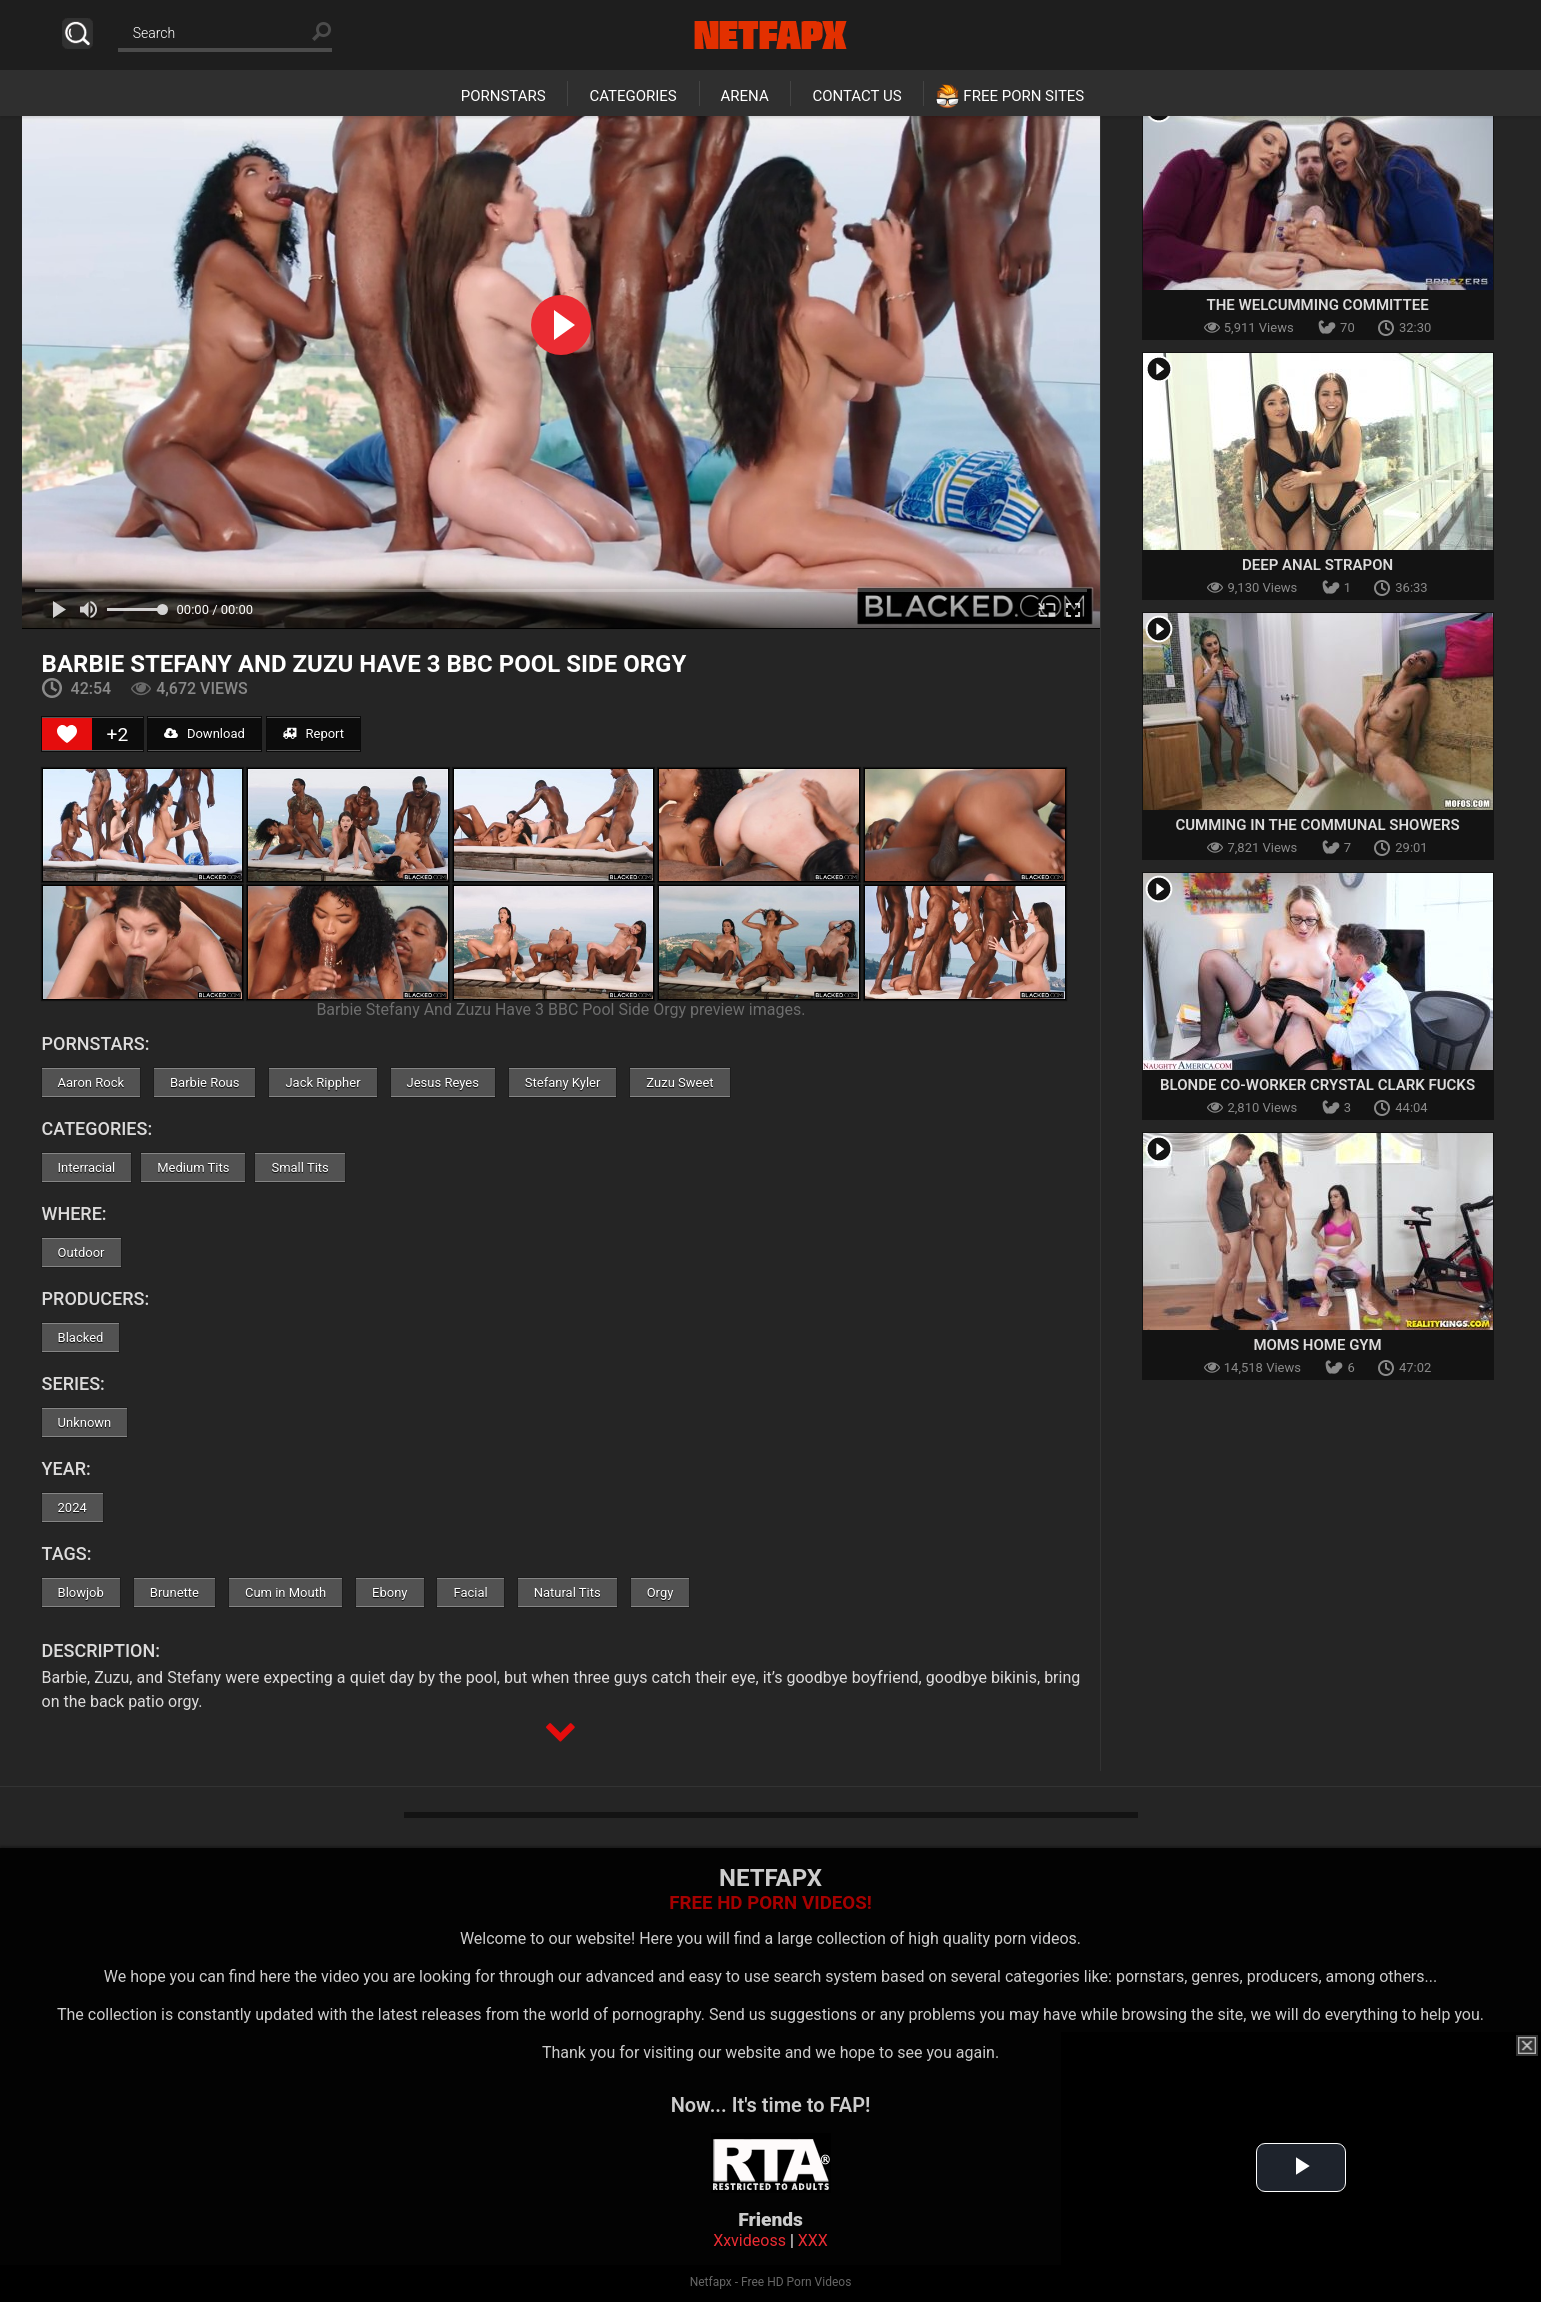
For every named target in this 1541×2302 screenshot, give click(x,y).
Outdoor (81, 1252)
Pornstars (503, 96)
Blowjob (81, 1592)
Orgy (660, 1592)
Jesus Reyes (443, 1082)
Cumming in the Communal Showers (1317, 825)
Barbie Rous (204, 1082)
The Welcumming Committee (1318, 305)
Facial (470, 1592)
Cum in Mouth (285, 1592)
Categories (632, 96)
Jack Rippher (322, 1082)
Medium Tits (193, 1167)
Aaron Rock (91, 1082)
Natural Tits (567, 1592)
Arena (745, 96)
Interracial (87, 1167)
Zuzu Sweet (679, 1082)
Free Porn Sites (1023, 96)
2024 (72, 1507)
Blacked (81, 1337)
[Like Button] (67, 734)
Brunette (174, 1592)
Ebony (389, 1592)
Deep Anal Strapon (1317, 565)
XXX (813, 2240)
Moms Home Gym (1317, 1345)
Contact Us (856, 96)
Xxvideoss (749, 2240)
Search (77, 33)
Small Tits (299, 1167)
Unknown (85, 1422)
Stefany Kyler (563, 1082)
